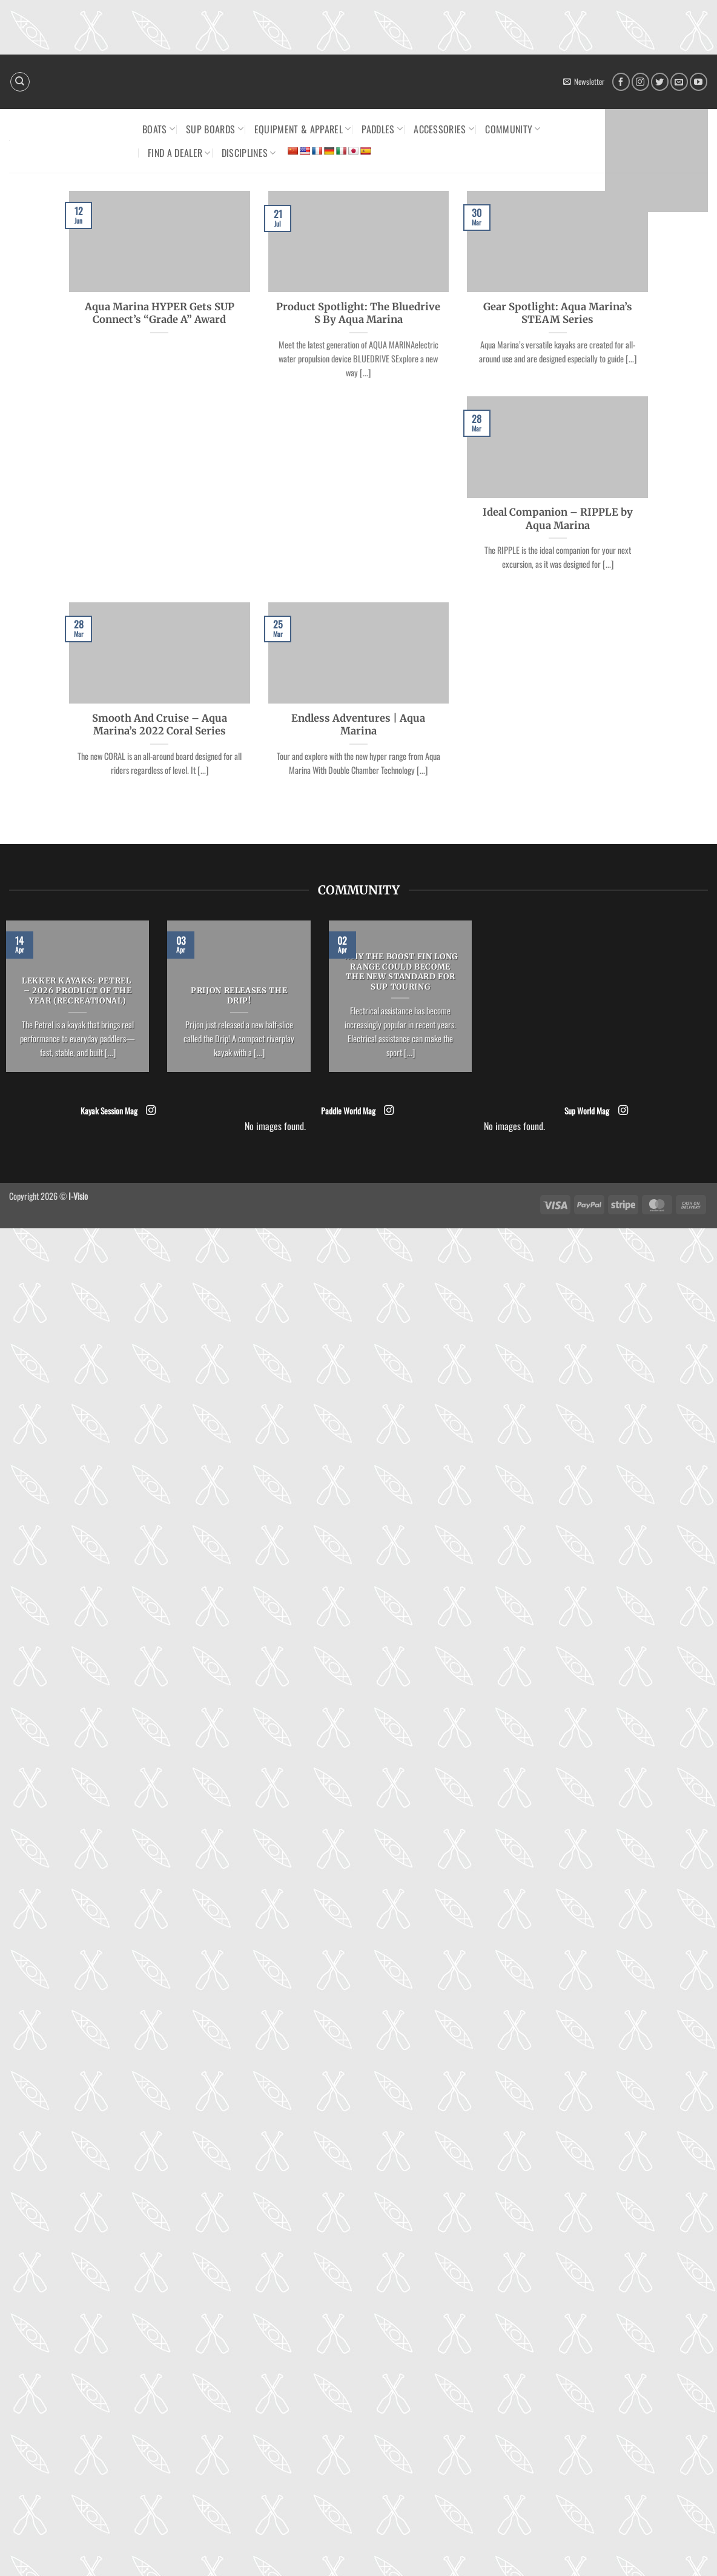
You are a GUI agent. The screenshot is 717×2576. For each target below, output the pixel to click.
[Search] (20, 82)
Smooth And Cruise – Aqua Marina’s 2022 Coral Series (159, 725)
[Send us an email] (679, 81)
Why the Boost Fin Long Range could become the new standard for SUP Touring (400, 972)
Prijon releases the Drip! (239, 996)
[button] (583, 82)
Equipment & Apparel (302, 129)
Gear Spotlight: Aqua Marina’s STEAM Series (557, 314)
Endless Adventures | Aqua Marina (358, 725)
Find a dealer (179, 152)
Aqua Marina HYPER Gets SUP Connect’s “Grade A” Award (159, 314)
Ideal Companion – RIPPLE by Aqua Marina (558, 519)
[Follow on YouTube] (698, 81)
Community (512, 129)
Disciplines (249, 152)
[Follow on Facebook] (621, 81)
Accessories (444, 129)
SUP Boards (214, 129)
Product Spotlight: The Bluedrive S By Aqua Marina (358, 314)
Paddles (382, 129)
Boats (158, 129)
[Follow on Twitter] (660, 81)
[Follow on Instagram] (640, 81)
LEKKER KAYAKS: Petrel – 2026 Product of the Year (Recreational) (77, 991)
